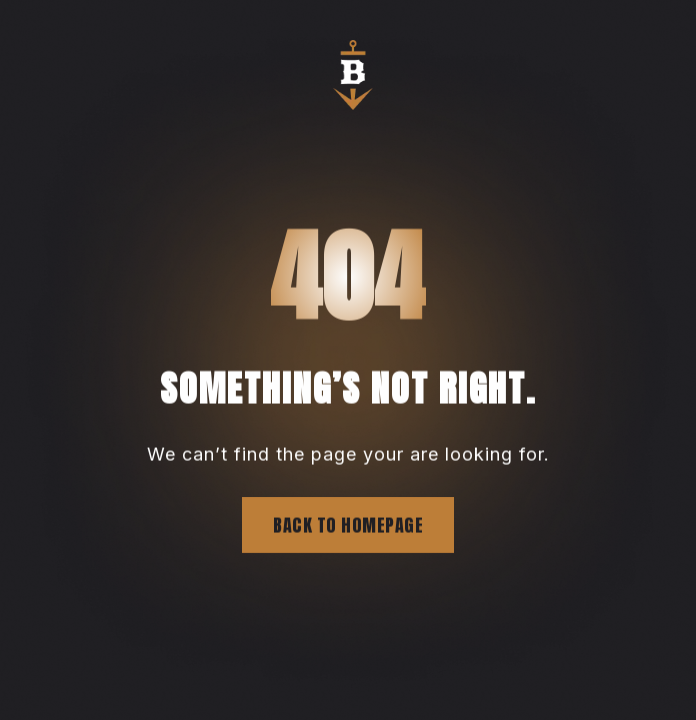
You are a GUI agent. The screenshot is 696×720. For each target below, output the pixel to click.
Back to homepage (348, 525)
